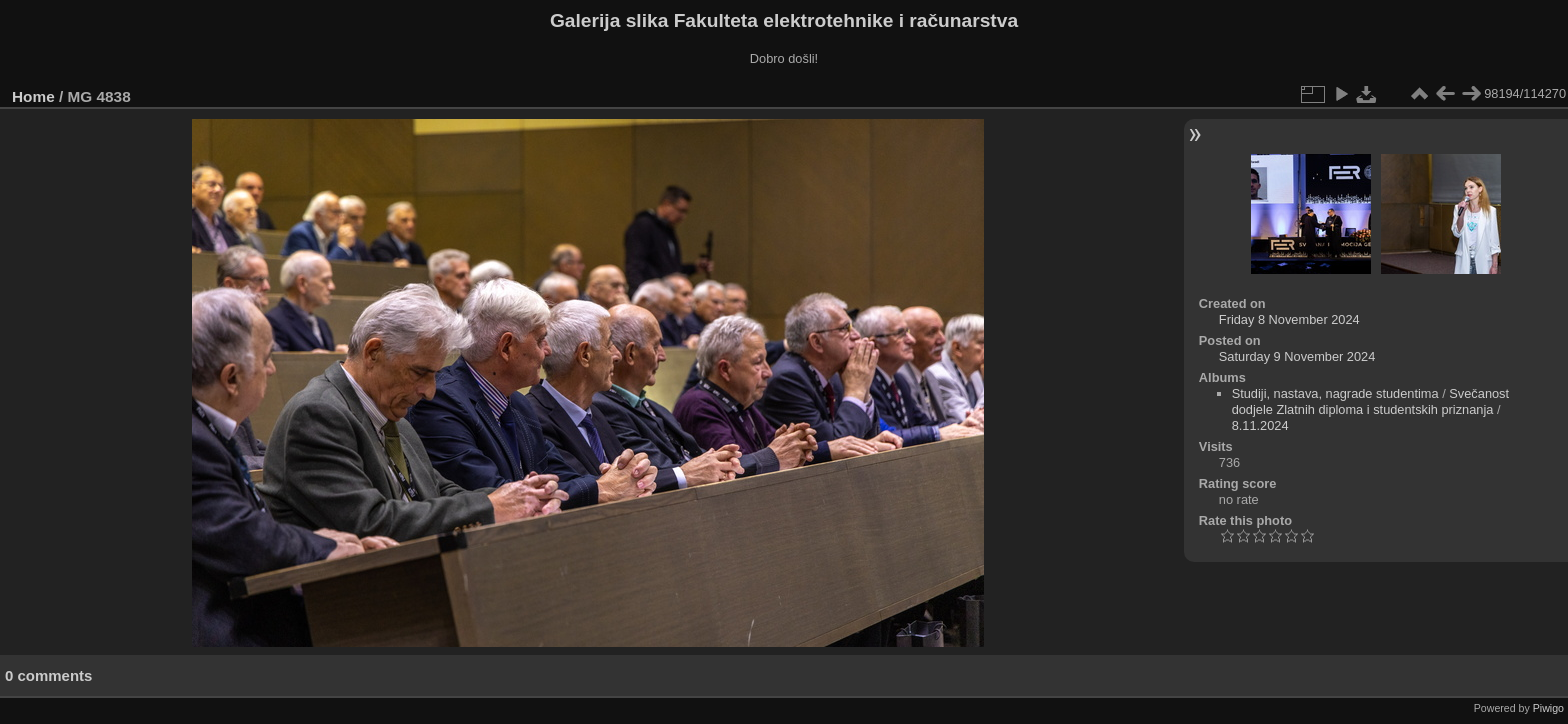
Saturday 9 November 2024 (1297, 356)
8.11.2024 (1260, 425)
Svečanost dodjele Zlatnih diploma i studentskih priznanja (1370, 401)
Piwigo (1548, 708)
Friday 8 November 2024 (1289, 319)
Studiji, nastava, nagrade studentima (1335, 393)
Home (33, 96)
